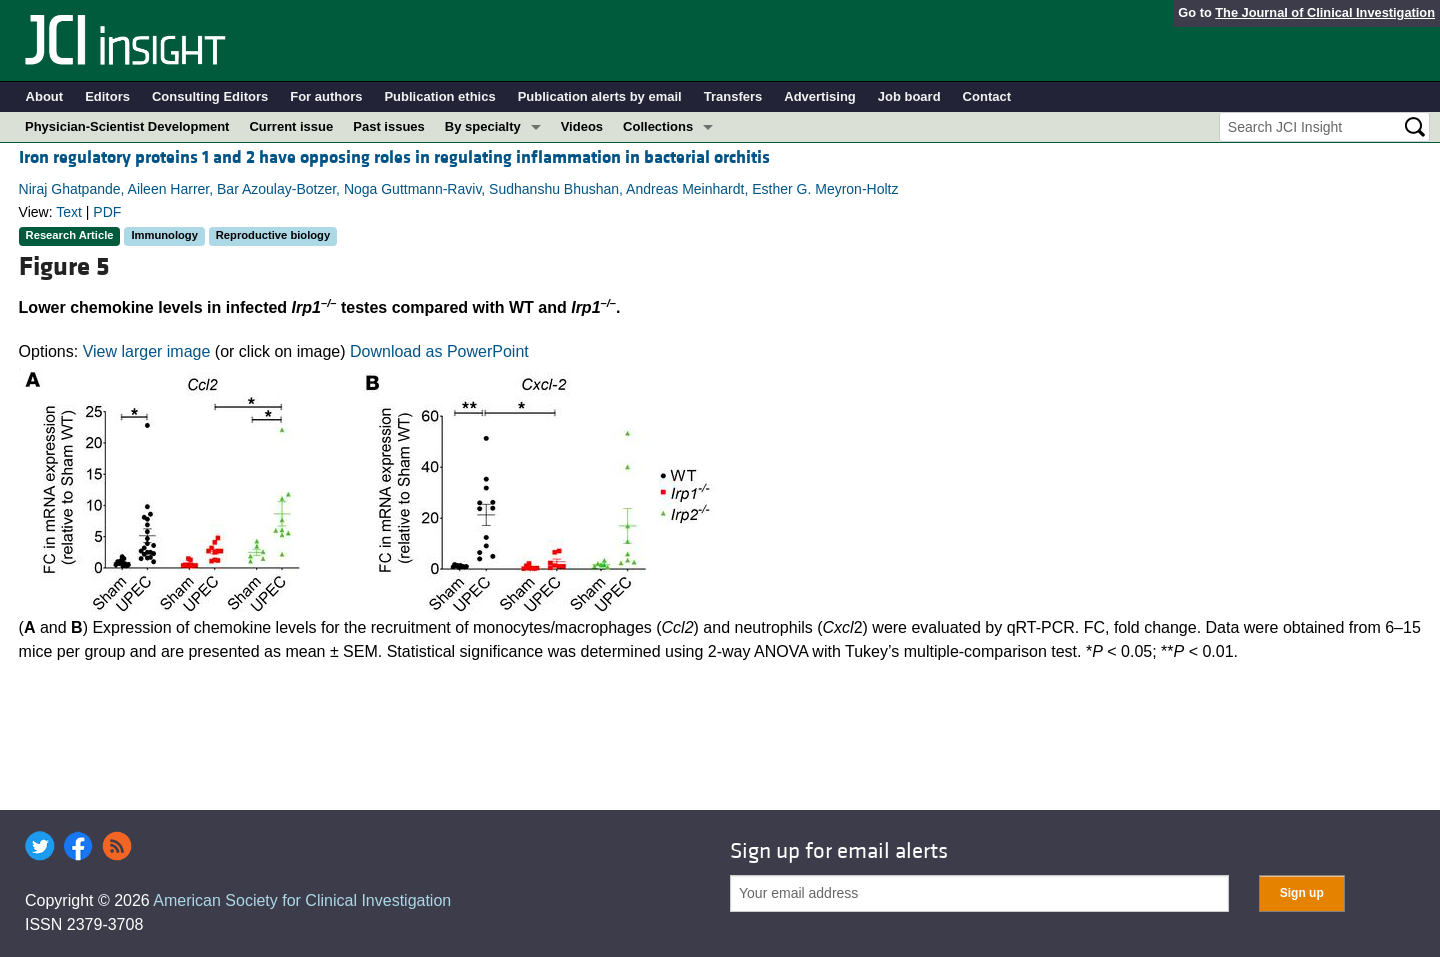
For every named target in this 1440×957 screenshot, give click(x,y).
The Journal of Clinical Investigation (1325, 12)
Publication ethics (439, 96)
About (45, 96)
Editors (107, 96)
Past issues (389, 126)
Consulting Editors (210, 96)
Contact (987, 96)
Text (69, 212)
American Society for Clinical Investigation (302, 900)
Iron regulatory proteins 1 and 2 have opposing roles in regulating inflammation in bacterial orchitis (394, 157)
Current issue (291, 126)
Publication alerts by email (600, 96)
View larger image (147, 351)
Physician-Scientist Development (127, 126)
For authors (326, 96)
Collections (658, 126)
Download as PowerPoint (439, 351)
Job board (909, 96)
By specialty (483, 126)
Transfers (733, 96)
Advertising (820, 96)
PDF (107, 212)
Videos (582, 126)
